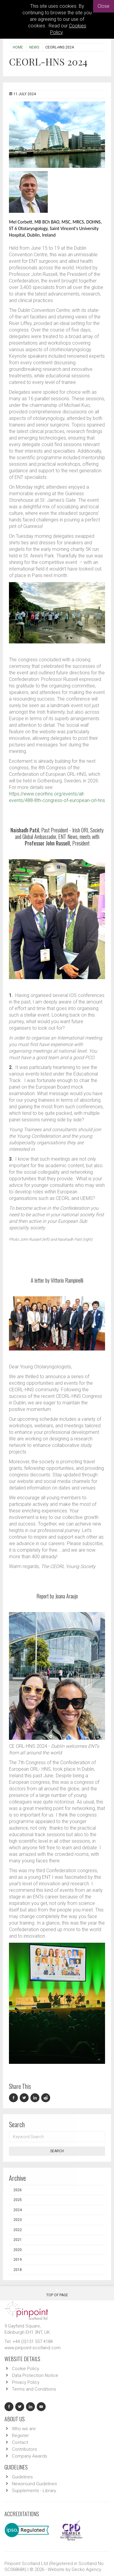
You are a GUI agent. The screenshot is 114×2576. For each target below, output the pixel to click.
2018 (17, 2270)
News (34, 47)
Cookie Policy (25, 2368)
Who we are (24, 2428)
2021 (17, 2240)
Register (20, 2435)
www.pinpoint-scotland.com (32, 2347)
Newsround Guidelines (34, 2483)
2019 (17, 2260)
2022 (17, 2230)
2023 (17, 2220)
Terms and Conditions (34, 2389)
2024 (17, 2210)
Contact (20, 2442)
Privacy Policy (25, 2382)
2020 (17, 2250)
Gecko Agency (86, 2569)
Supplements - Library (34, 2490)
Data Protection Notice (35, 2375)
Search (57, 2151)
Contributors (24, 2449)
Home (18, 47)
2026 (17, 2190)
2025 (17, 2200)
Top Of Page (57, 2293)
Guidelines (22, 2477)
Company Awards (29, 2456)
